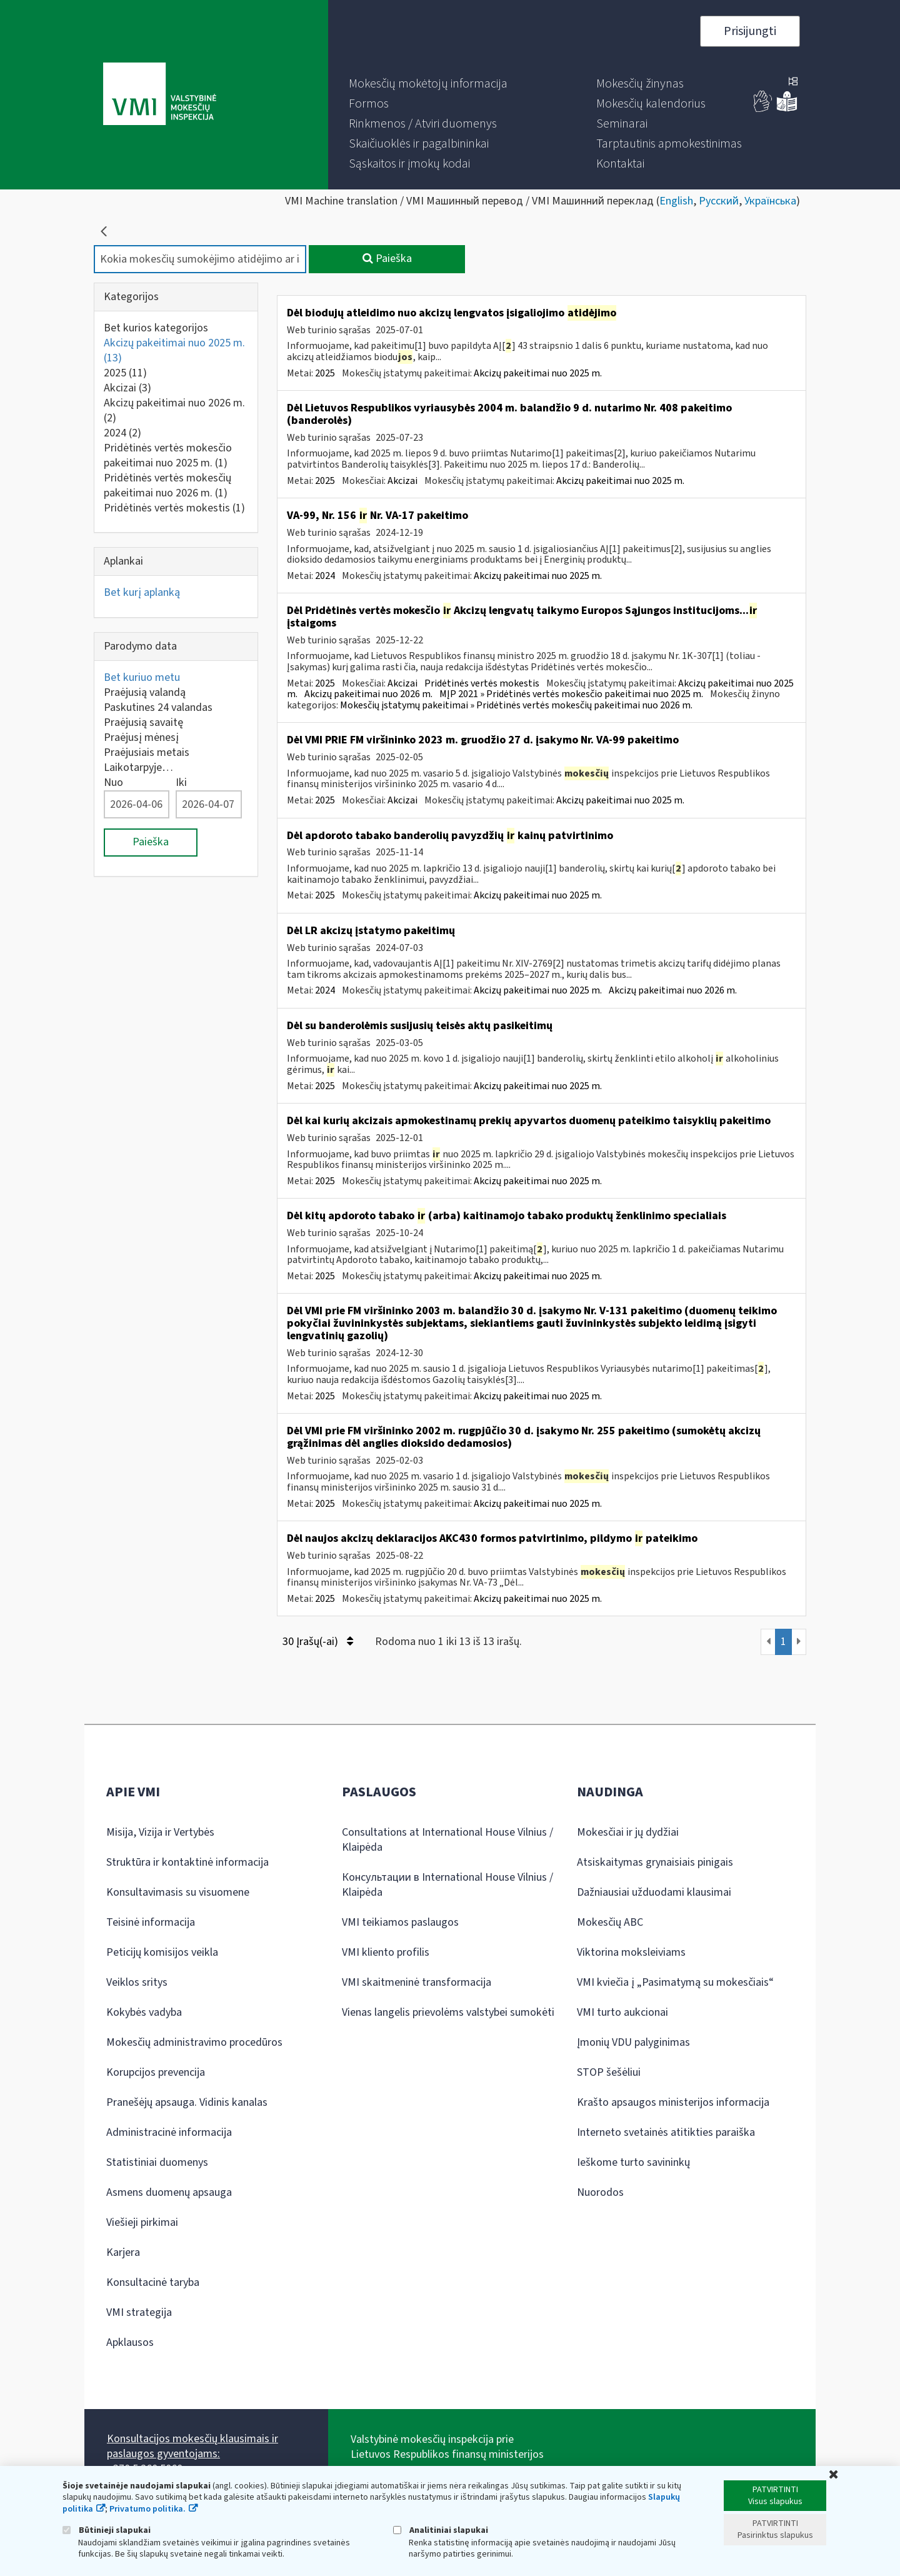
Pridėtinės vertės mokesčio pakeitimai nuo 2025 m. (168, 455)
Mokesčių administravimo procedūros (194, 2042)
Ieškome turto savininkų (633, 2162)
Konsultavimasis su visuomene (177, 1892)
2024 (122, 433)
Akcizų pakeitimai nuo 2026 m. (174, 410)
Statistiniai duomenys (157, 2162)
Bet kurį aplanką (142, 592)
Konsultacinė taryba (152, 2282)
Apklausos (130, 2342)
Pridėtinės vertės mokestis (174, 508)
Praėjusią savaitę (143, 722)
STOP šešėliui (609, 2072)
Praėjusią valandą (145, 692)
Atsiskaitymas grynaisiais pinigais (655, 1862)
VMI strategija (139, 2312)
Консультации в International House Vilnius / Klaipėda (447, 1884)
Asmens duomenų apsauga (169, 2192)
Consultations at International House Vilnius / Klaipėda (447, 1839)
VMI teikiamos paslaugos (400, 1922)
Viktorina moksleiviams (631, 1952)
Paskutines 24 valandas (158, 707)
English (676, 201)
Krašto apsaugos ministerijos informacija (673, 2102)
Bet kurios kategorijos (156, 328)
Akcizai (127, 388)
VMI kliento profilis (385, 1952)
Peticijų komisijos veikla (162, 1952)
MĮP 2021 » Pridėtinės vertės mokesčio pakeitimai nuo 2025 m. (571, 694)
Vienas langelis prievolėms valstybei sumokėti (448, 2012)
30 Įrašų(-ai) (317, 1641)
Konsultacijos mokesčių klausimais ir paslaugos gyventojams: (192, 2446)
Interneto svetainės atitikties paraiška (666, 2132)
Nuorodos (600, 2192)
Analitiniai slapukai (440, 2530)
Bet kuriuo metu (142, 677)
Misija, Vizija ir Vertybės (160, 1832)
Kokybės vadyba (144, 2012)
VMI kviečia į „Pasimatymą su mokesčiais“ (675, 1982)
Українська (770, 201)
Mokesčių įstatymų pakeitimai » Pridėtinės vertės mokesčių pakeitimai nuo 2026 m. (516, 705)
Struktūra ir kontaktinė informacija (187, 1862)
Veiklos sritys (137, 1982)
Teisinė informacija (150, 1922)
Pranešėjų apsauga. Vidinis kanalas (187, 2102)
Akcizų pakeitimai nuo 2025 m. (174, 350)
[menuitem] (428, 84)
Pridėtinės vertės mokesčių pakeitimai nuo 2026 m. (167, 485)
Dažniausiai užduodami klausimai (654, 1892)
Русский (719, 201)
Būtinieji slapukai (106, 2530)
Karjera (123, 2252)
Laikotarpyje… (138, 767)
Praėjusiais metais (146, 752)
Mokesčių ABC (610, 1922)
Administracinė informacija (169, 2132)
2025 (125, 373)
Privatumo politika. (147, 2509)
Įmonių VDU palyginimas (633, 2042)
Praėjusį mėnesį (141, 737)
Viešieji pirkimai (142, 2222)
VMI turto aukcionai (622, 2012)
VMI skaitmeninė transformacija (416, 1982)
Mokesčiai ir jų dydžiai (628, 1832)
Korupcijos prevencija (155, 2072)
